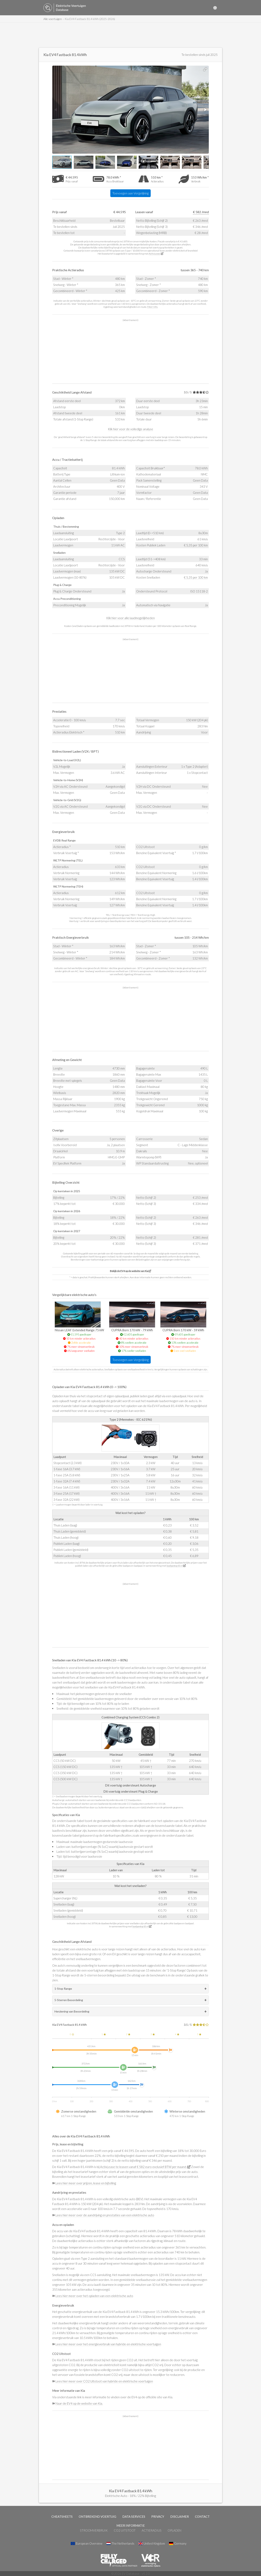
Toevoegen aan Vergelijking (130, 193)
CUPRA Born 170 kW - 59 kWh (183, 1316)
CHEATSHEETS (62, 2516)
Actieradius (151, 2530)
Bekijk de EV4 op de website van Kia (129, 1271)
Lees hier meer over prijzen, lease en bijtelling (85, 2183)
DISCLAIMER (179, 2516)
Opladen (174, 2530)
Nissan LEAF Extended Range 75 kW (79, 1316)
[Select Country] (215, 7)
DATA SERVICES (133, 2516)
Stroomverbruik (94, 2530)
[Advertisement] (130, 35)
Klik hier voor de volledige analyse (130, 429)
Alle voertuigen (52, 19)
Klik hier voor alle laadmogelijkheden (130, 618)
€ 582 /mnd (201, 212)
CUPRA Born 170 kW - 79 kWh (132, 1316)
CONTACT (202, 2516)
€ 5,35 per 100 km (196, 545)
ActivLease (154, 253)
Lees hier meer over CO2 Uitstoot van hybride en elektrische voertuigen (104, 2381)
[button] (205, 69)
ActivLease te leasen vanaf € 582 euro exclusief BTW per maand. (143, 2167)
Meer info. (152, 306)
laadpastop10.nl (175, 1565)
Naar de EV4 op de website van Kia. (79, 2403)
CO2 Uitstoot (125, 2530)
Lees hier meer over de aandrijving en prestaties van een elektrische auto (104, 2215)
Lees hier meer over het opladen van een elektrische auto (94, 2296)
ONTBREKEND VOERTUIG (97, 2516)
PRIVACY (157, 2516)
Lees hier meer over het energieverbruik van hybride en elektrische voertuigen (108, 2344)
